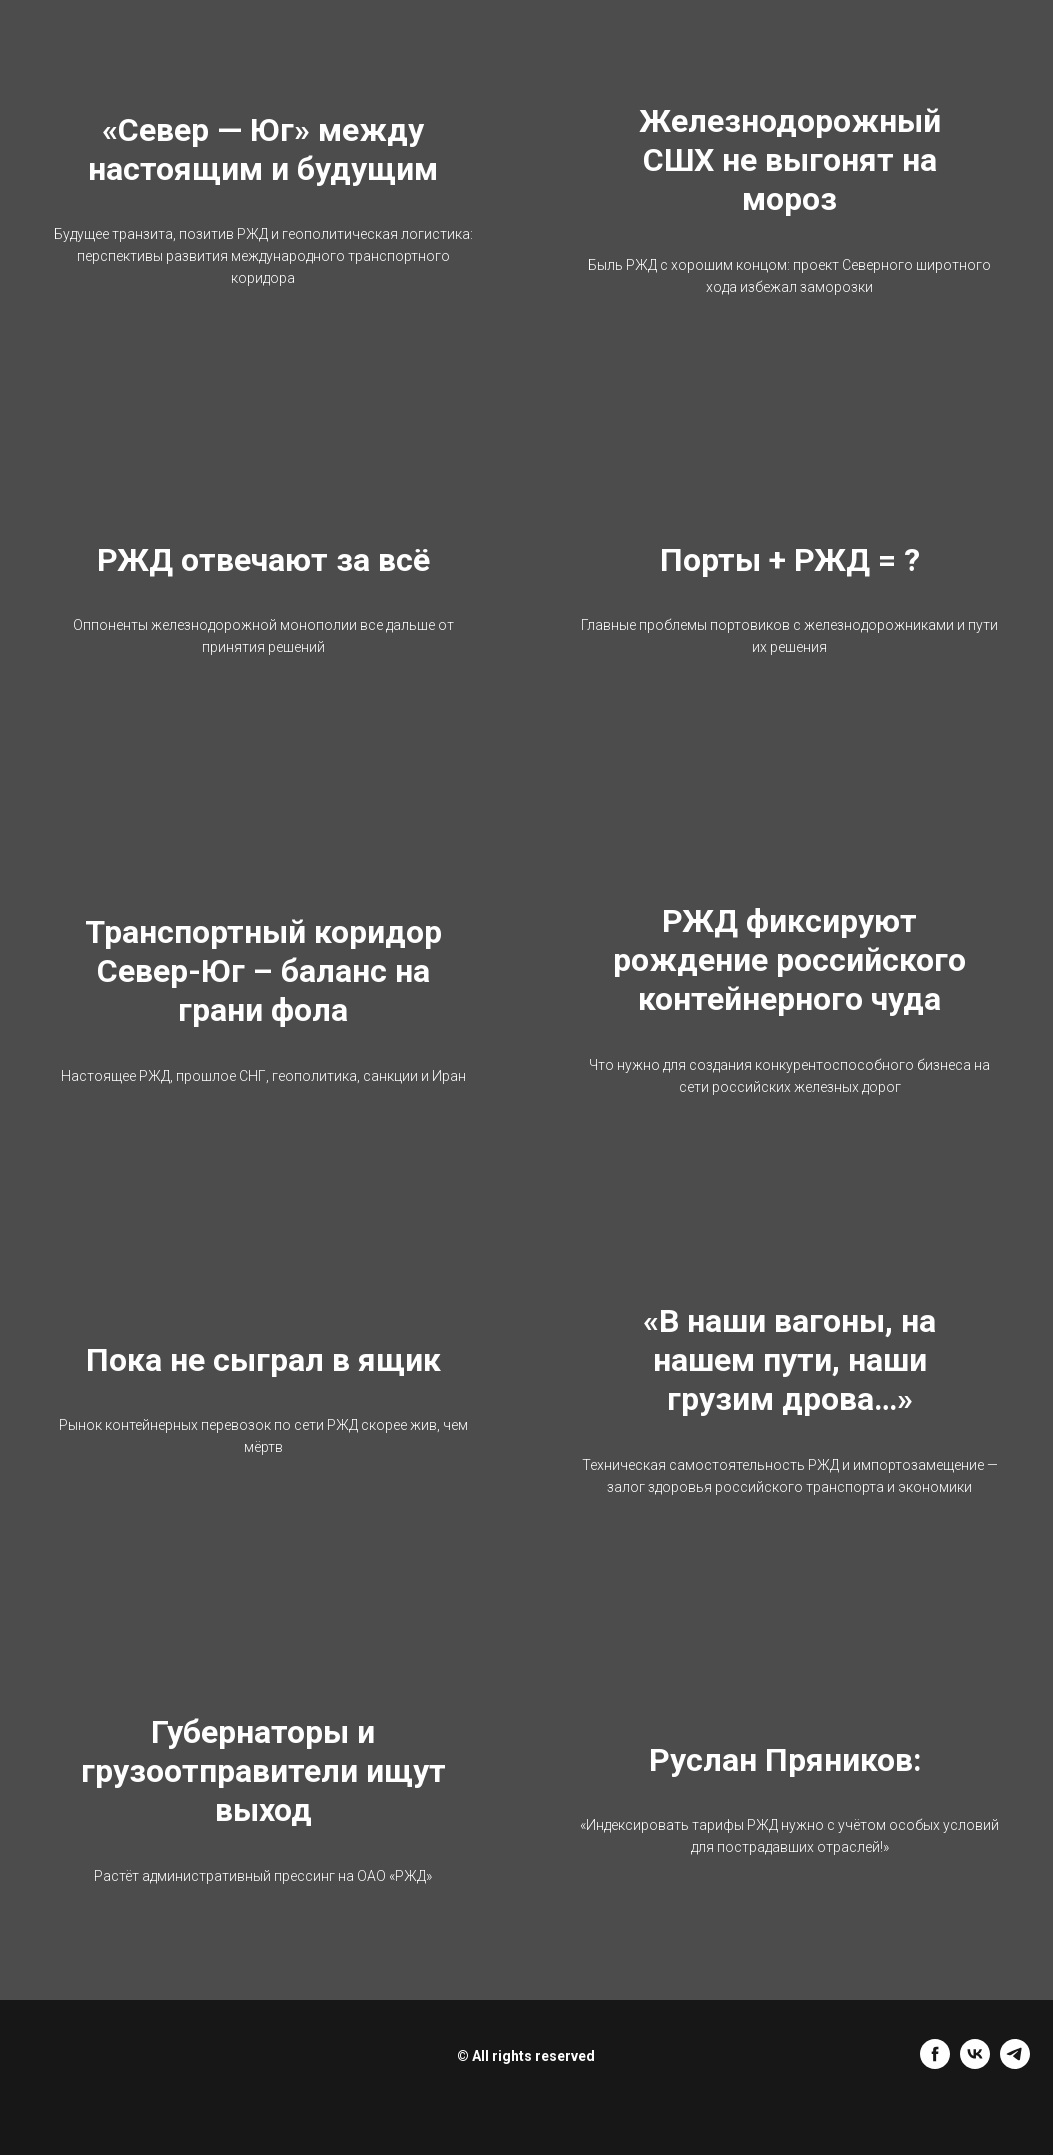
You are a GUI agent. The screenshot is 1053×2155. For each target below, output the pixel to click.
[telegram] (1015, 2063)
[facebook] (935, 2063)
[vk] (975, 2063)
